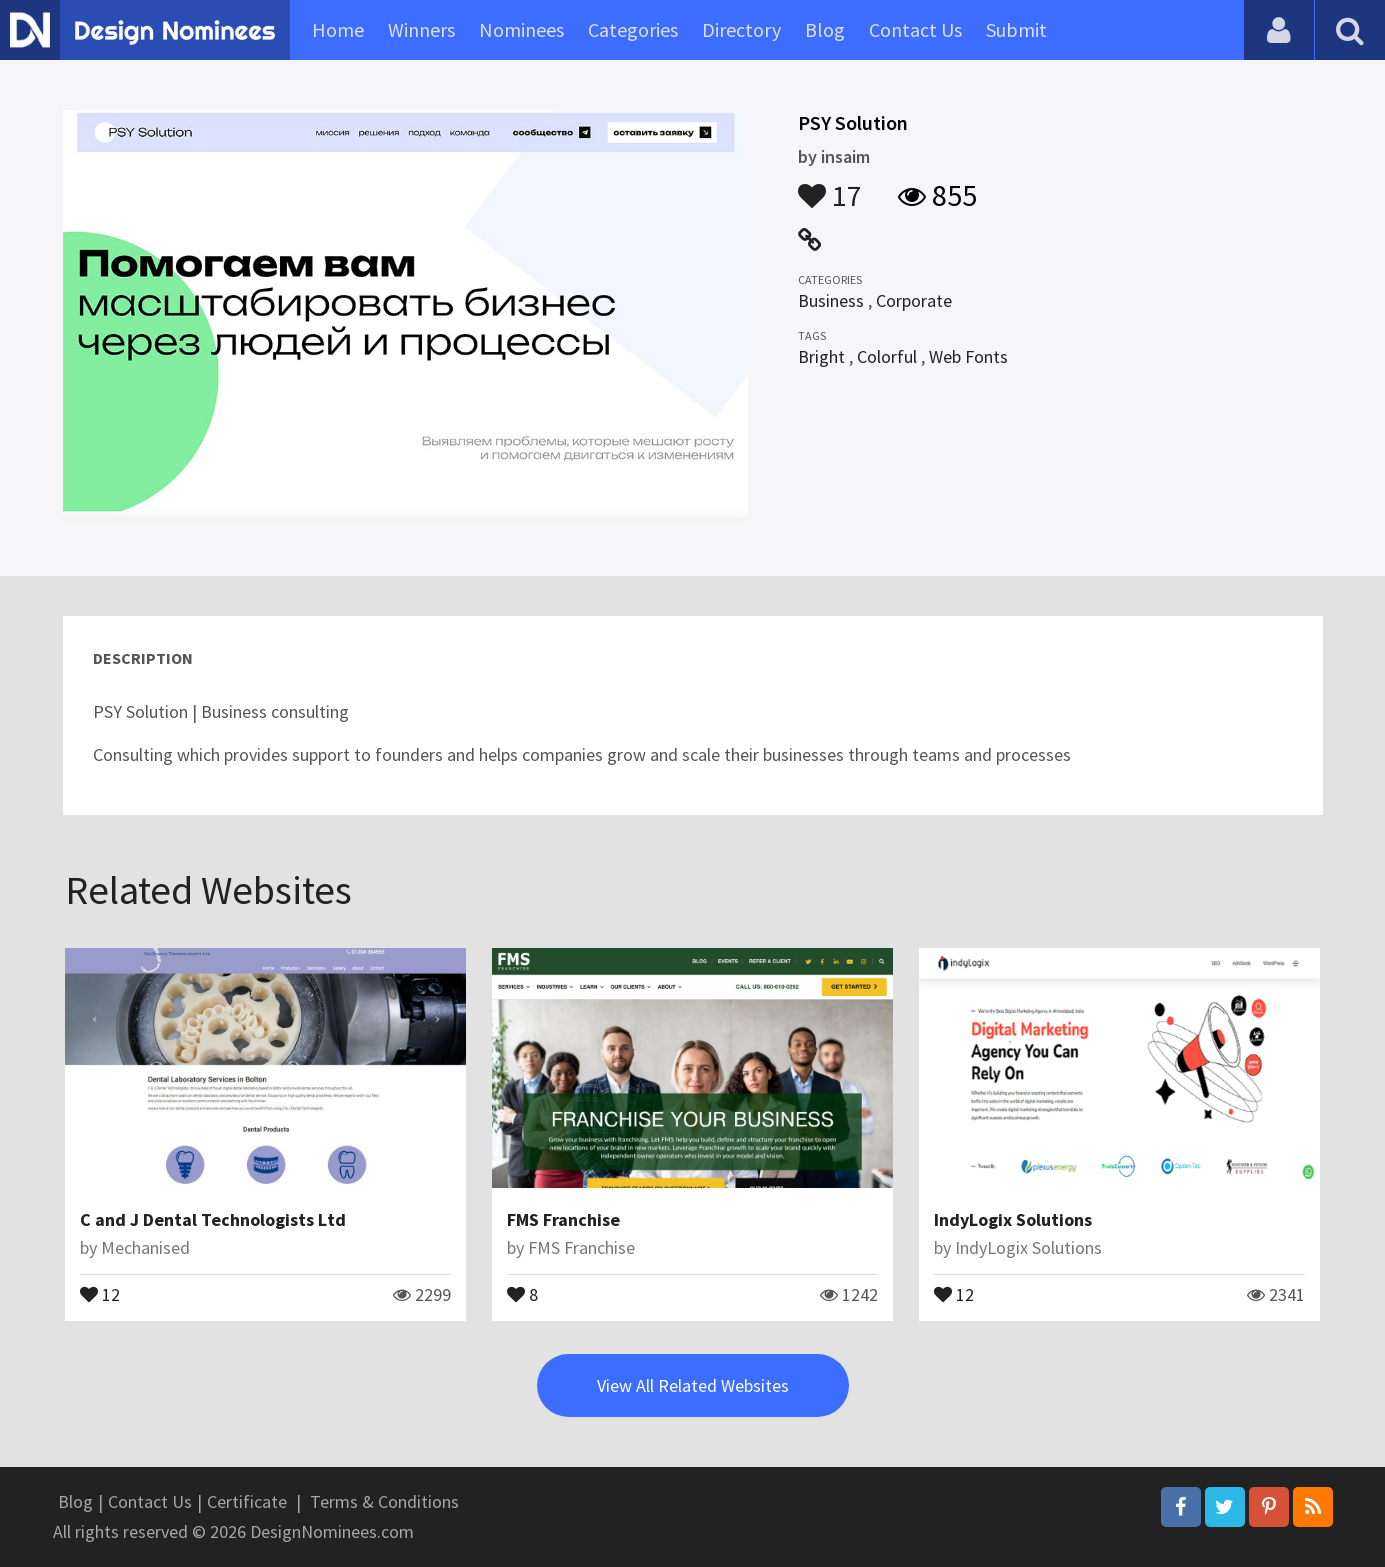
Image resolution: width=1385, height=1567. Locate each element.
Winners (421, 29)
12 (100, 1293)
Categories (633, 29)
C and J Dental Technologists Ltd (213, 1219)
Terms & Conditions (384, 1501)
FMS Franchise (563, 1219)
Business (831, 300)
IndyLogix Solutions (1013, 1219)
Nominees (521, 29)
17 (830, 186)
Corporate (914, 300)
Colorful (887, 356)
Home (338, 29)
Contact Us (915, 29)
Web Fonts (968, 356)
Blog (825, 29)
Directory (741, 29)
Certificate (247, 1501)
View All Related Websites (693, 1385)
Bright (821, 356)
